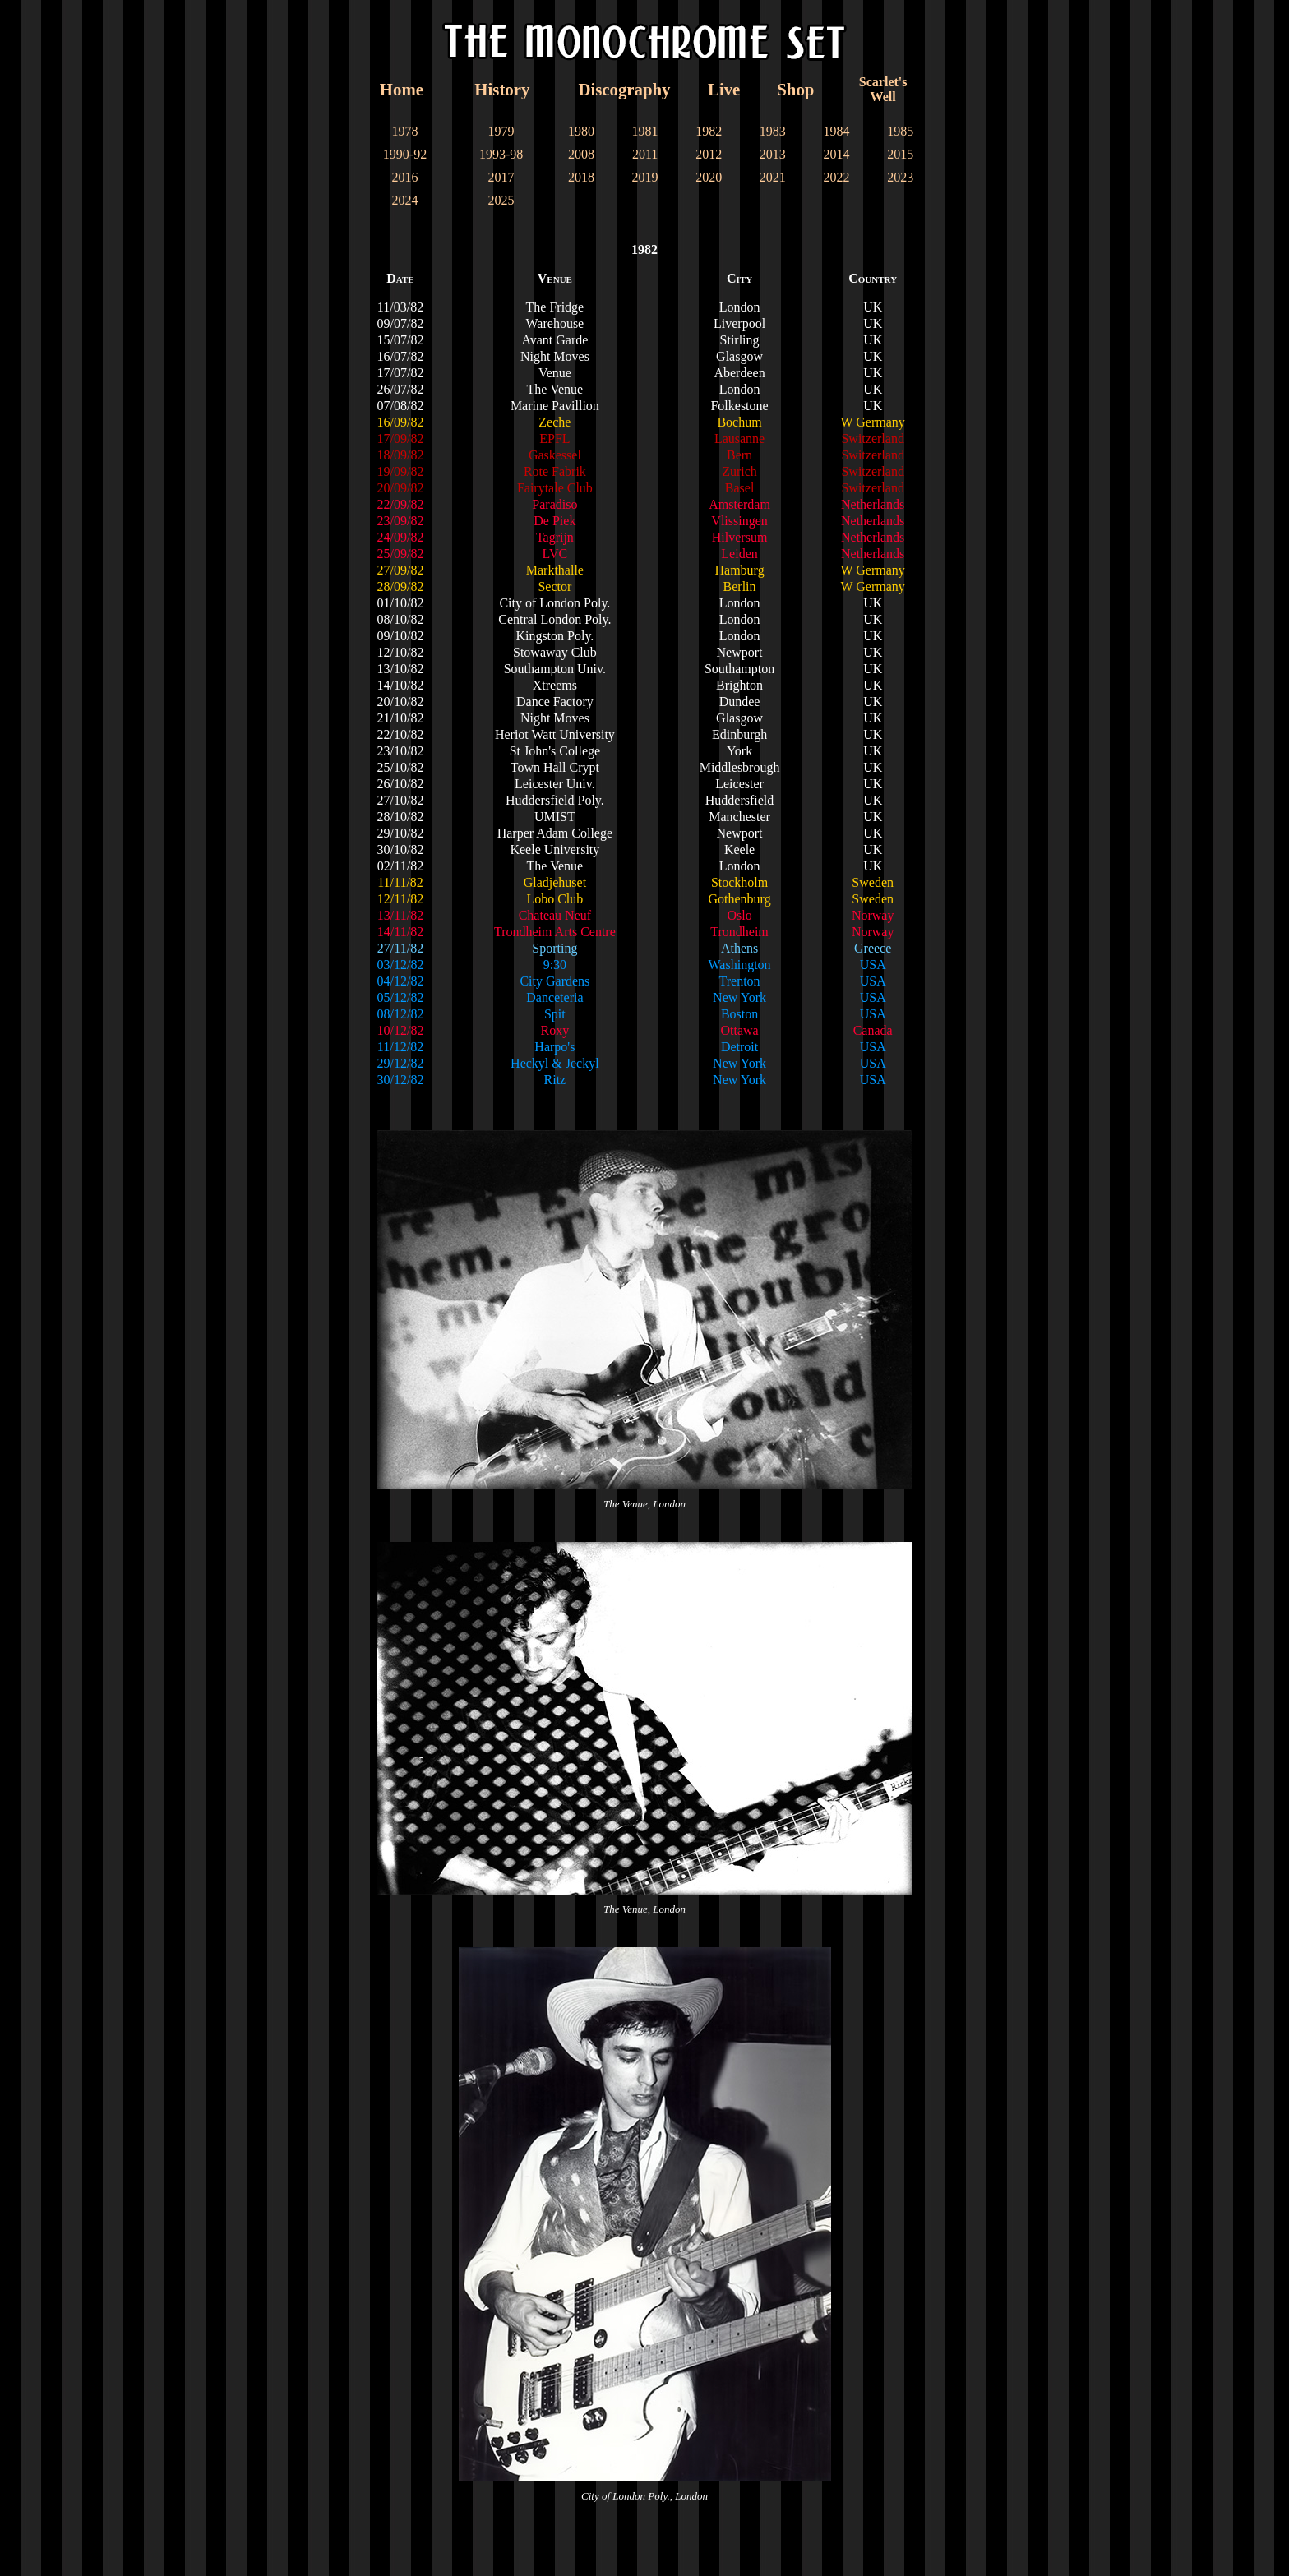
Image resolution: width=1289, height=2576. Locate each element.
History (501, 89)
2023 (900, 177)
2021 (773, 177)
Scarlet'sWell (883, 89)
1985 (900, 131)
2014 (837, 154)
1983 (773, 131)
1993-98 (501, 154)
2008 (581, 154)
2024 (405, 200)
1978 (405, 131)
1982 (708, 131)
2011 (645, 154)
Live (724, 89)
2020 (708, 177)
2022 (837, 177)
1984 (837, 131)
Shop (795, 89)
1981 (645, 131)
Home (401, 89)
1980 (581, 131)
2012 (708, 154)
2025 (501, 200)
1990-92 (405, 154)
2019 (645, 177)
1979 (501, 131)
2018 (581, 177)
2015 (900, 154)
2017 (501, 177)
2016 (405, 177)
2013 (773, 154)
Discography (624, 89)
